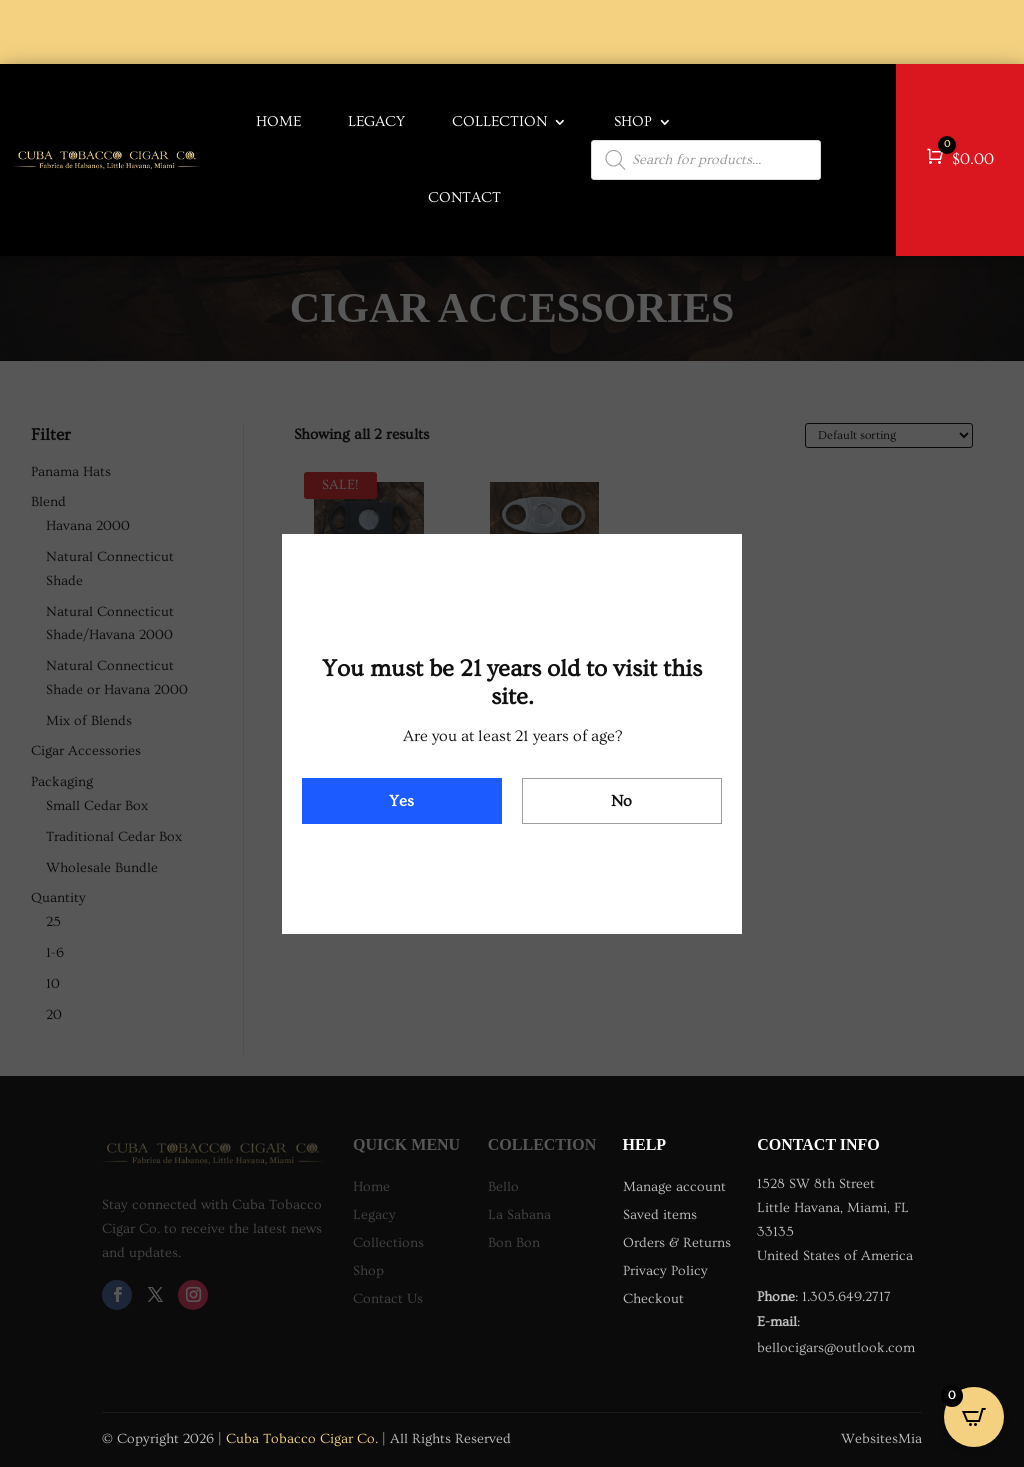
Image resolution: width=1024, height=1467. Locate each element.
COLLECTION (499, 121)
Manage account (674, 1187)
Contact (464, 197)
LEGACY (376, 121)
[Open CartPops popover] (974, 1417)
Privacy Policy (665, 1271)
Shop (633, 121)
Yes (401, 801)
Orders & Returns (677, 1243)
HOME (278, 121)
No (621, 801)
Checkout (653, 1299)
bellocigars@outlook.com (836, 1348)
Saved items (660, 1215)
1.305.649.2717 (846, 1297)
